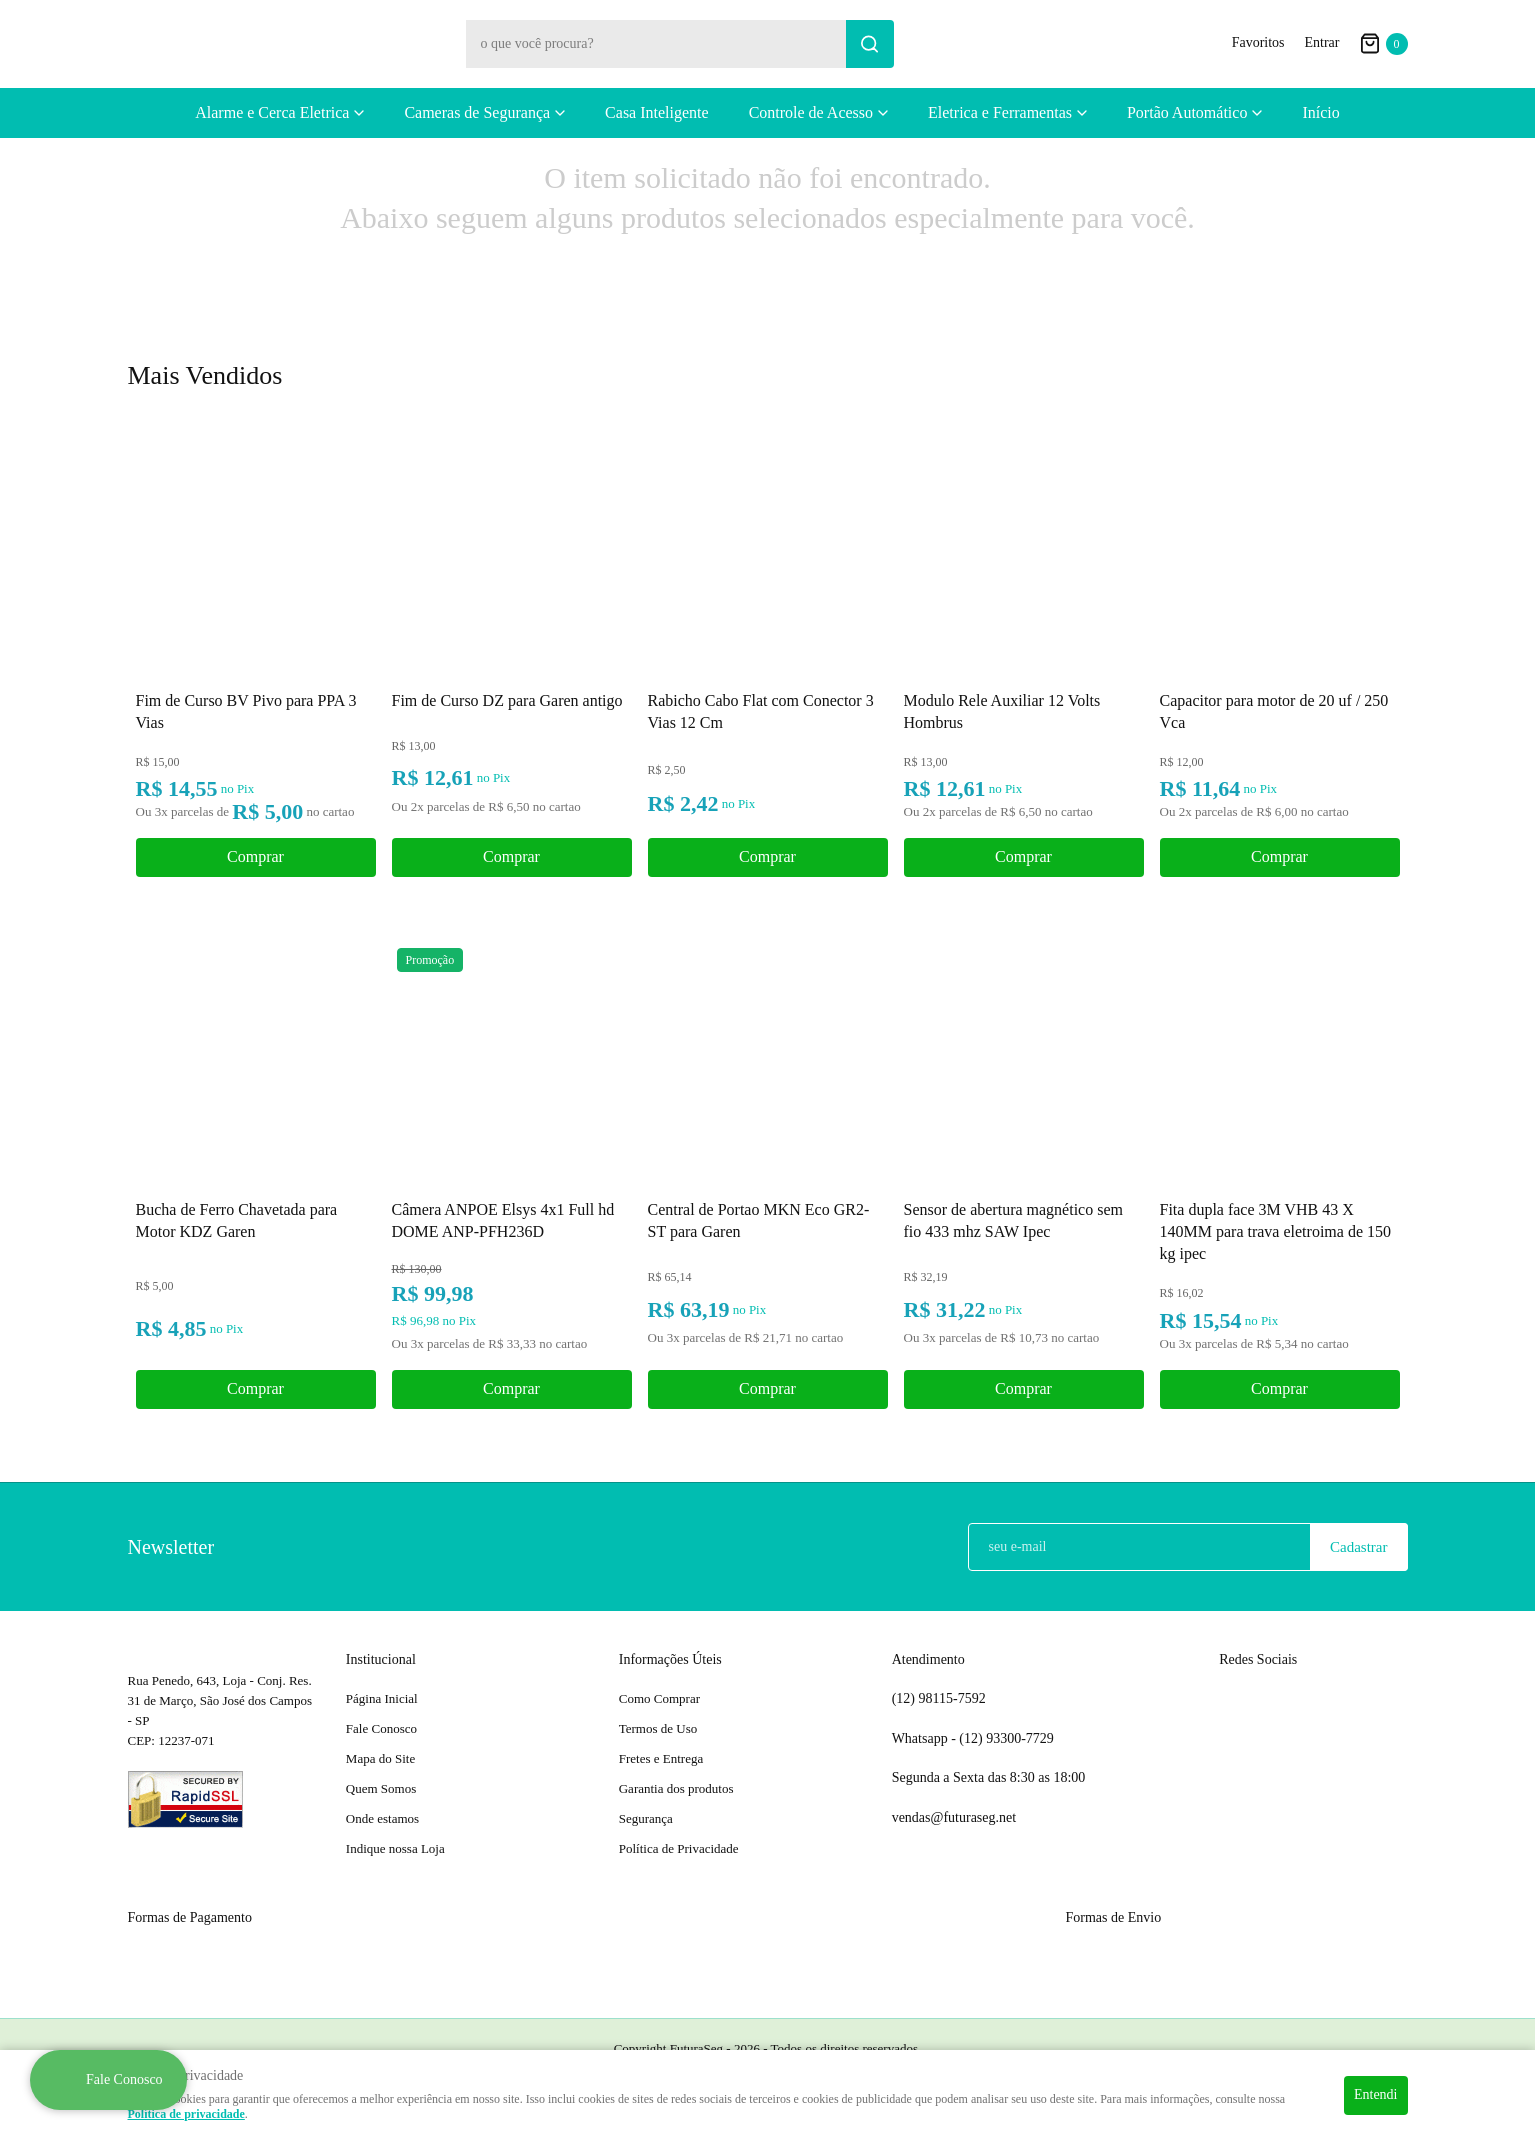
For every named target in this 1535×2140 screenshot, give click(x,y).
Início (1320, 112)
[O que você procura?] (870, 44)
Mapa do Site (380, 1758)
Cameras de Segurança (477, 112)
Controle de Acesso (811, 112)
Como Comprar (659, 1698)
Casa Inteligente (657, 112)
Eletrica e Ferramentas (1000, 112)
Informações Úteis (670, 1659)
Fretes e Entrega (661, 1758)
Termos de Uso (658, 1728)
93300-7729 (1008, 1739)
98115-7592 (939, 1699)
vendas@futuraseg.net (954, 1817)
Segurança (646, 1818)
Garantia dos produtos (676, 1788)
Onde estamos (382, 1818)
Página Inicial (382, 1698)
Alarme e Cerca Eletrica (272, 112)
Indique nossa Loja (395, 1848)
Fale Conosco (381, 1728)
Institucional (381, 1659)
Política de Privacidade (679, 1848)
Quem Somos (381, 1788)
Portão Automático (1187, 112)
